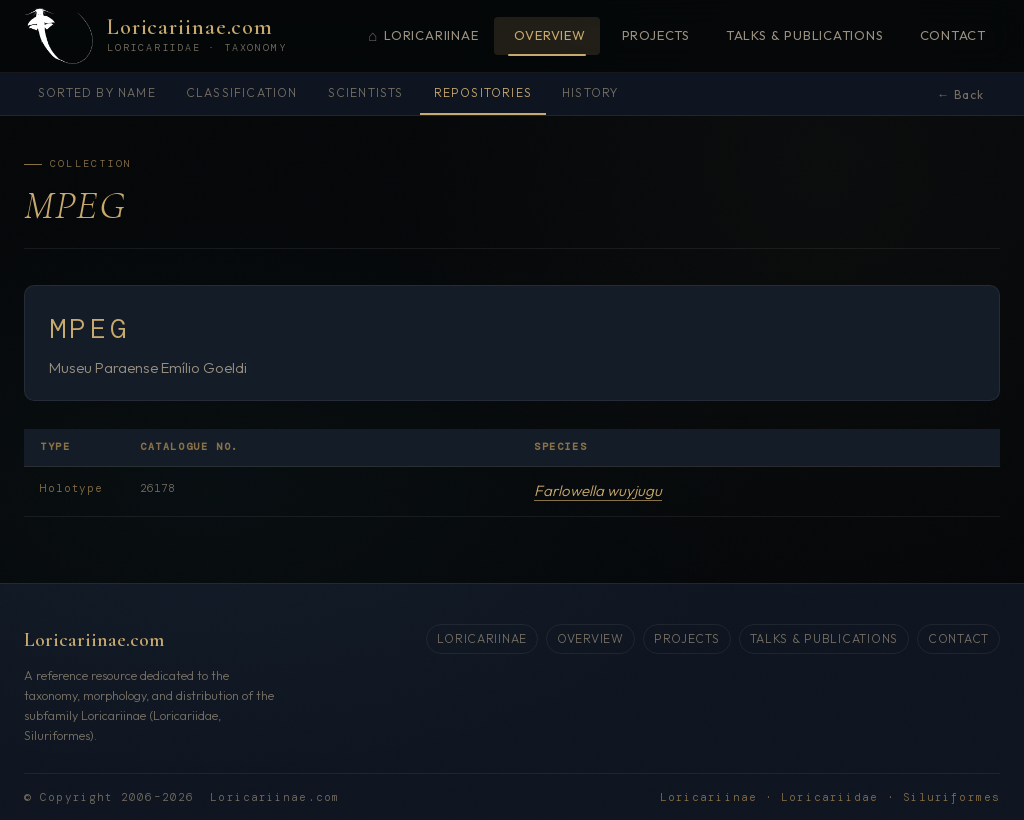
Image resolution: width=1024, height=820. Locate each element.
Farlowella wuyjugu (598, 490)
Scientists (366, 92)
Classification (242, 92)
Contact (953, 35)
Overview (549, 35)
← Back (960, 94)
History (590, 92)
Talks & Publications (805, 35)
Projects (656, 35)
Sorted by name (97, 92)
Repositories (483, 92)
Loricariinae (423, 36)
